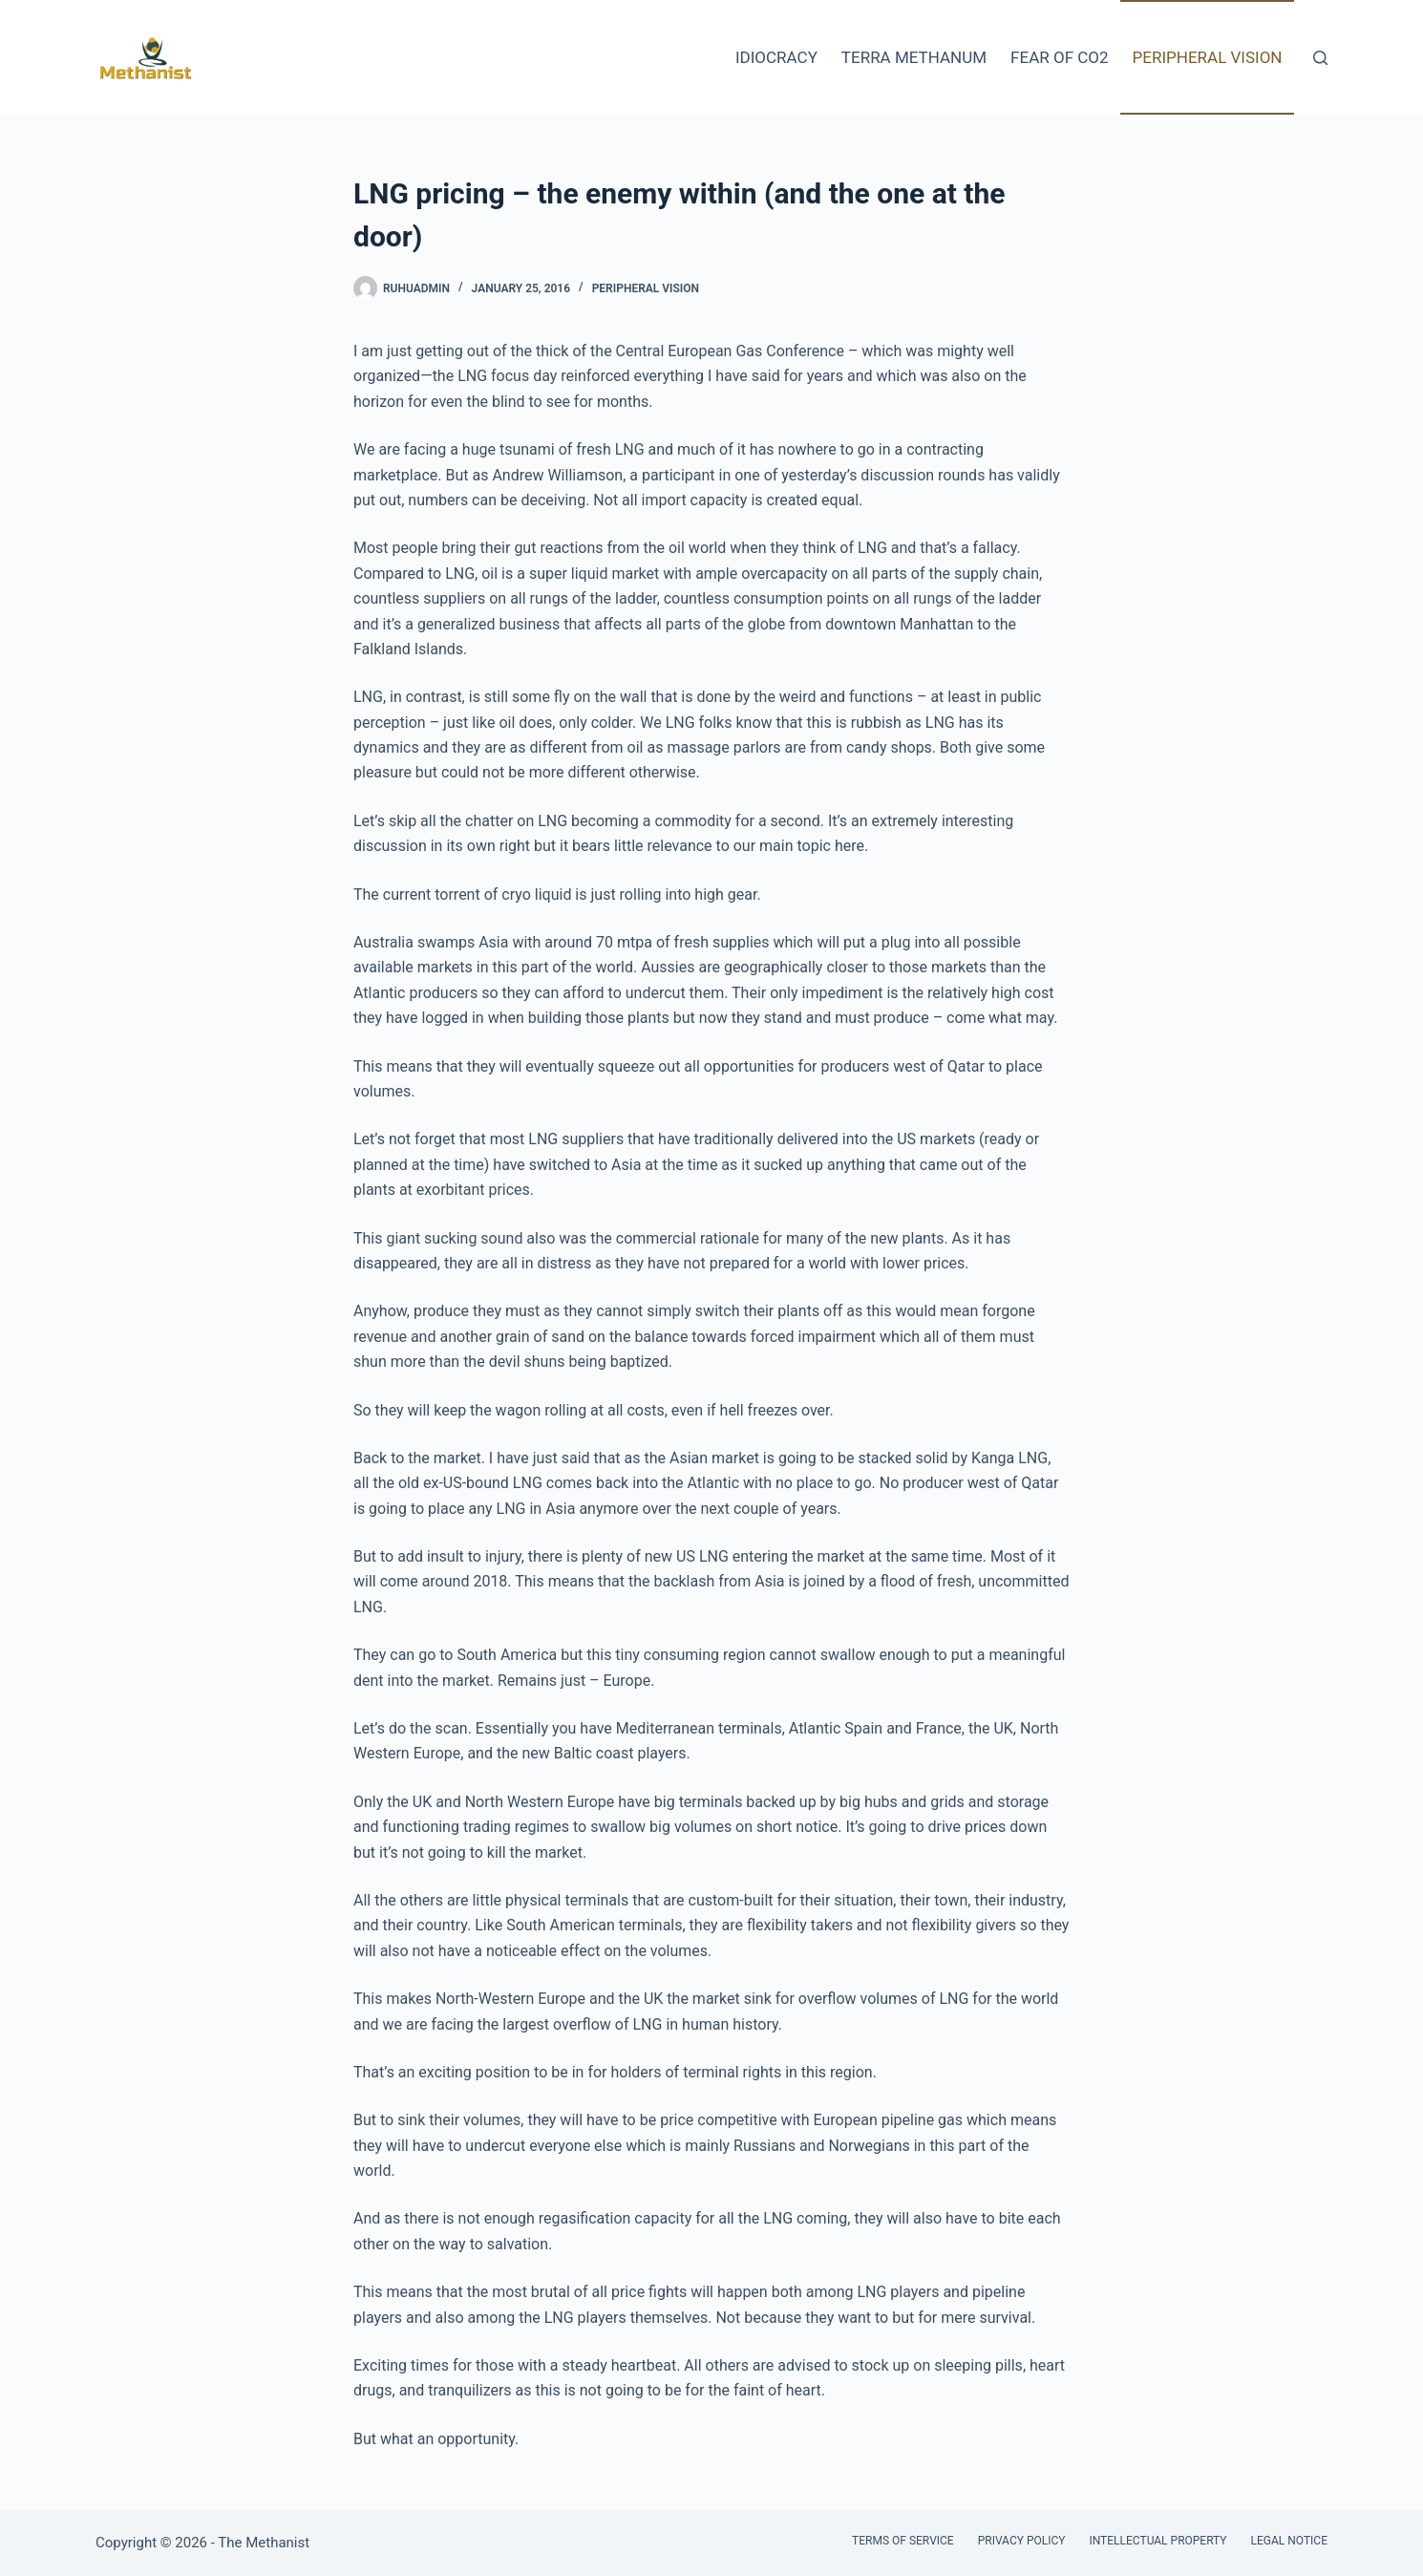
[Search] (1320, 58)
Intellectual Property (1157, 2540)
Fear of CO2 (1059, 57)
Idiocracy (776, 57)
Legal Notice (1289, 2540)
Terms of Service (903, 2540)
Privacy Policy (1022, 2540)
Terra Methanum (914, 57)
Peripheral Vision (1208, 57)
